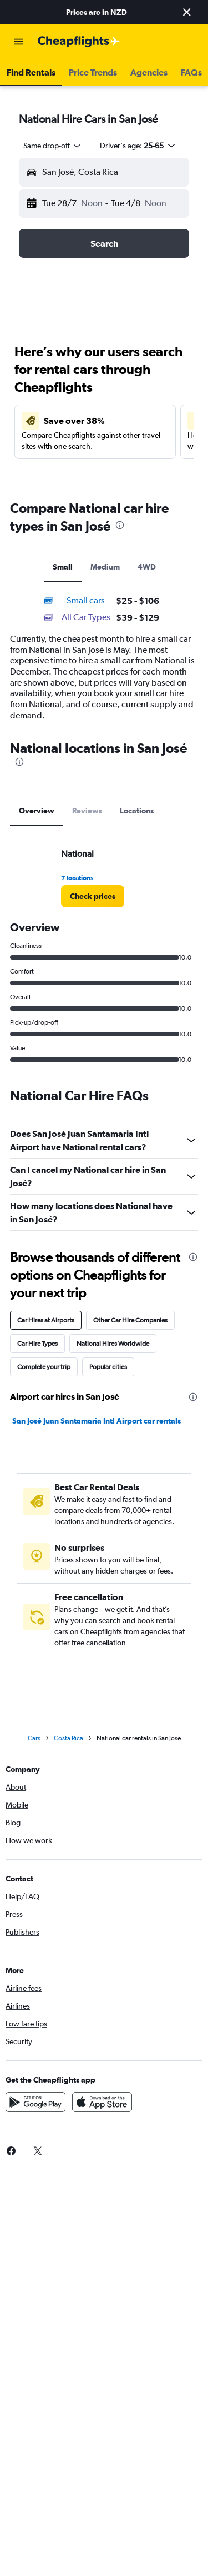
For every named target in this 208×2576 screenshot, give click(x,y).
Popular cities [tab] (108, 1367)
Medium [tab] (105, 566)
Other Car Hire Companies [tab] (130, 1320)
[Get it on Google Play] (35, 2102)
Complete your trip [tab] (43, 1367)
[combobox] (53, 145)
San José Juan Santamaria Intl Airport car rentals (96, 1420)
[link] (92, 896)
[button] (187, 12)
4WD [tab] (147, 566)
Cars (34, 1738)
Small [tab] (63, 566)
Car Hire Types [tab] (37, 1343)
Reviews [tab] (87, 810)
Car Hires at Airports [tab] (45, 1320)
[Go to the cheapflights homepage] (79, 41)
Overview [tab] (36, 810)
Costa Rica (68, 1738)
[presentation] (120, 525)
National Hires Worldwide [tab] (113, 1343)
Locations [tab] (137, 810)
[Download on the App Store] (102, 2102)
